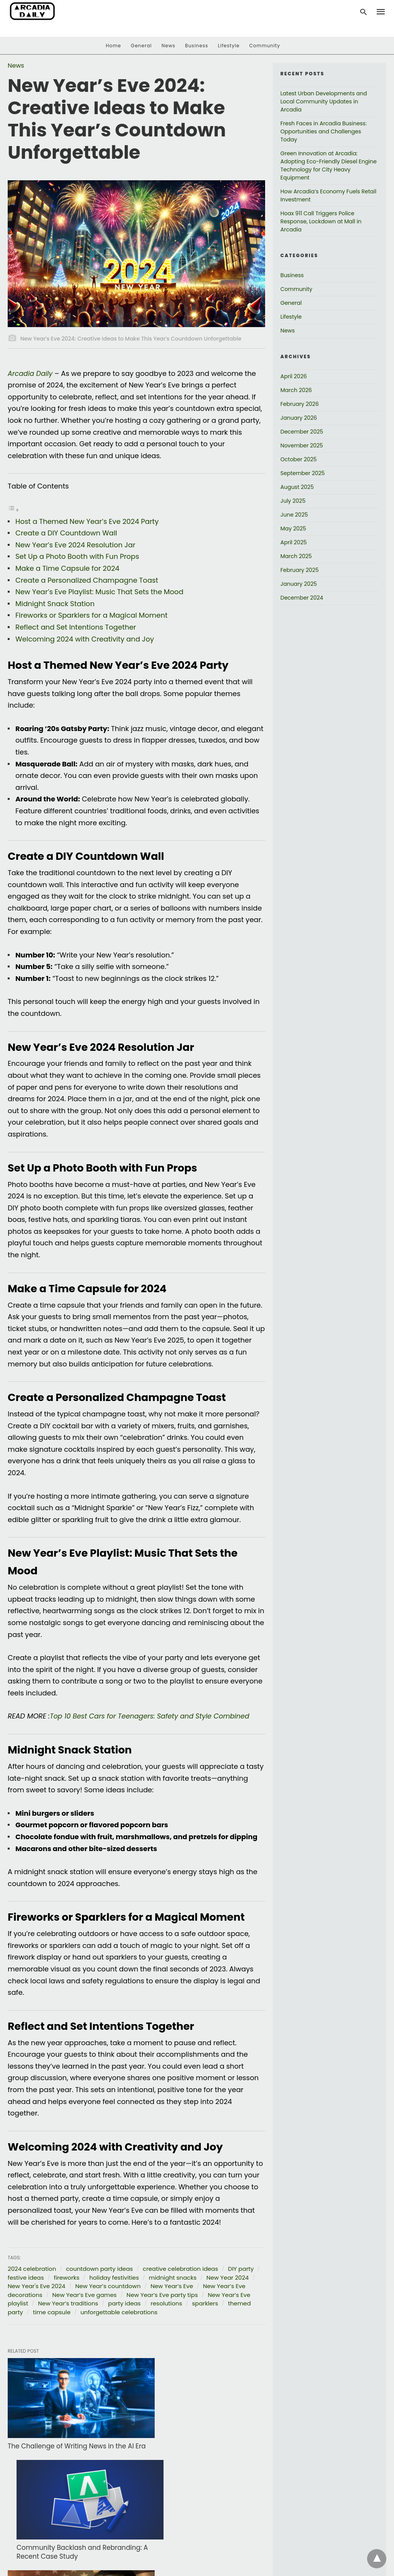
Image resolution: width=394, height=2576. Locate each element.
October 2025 (298, 459)
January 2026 (298, 418)
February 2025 (299, 570)
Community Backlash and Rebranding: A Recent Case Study (186, 2432)
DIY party (241, 2269)
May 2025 (293, 528)
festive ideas (26, 2278)
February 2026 (299, 404)
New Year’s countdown (107, 2286)
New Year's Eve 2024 (36, 2286)
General (141, 45)
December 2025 (301, 431)
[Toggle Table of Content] (13, 509)
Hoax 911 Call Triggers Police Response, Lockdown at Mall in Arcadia (321, 221)
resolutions (166, 2303)
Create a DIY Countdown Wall (66, 533)
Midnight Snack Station (55, 603)
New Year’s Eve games (84, 2295)
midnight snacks (173, 2278)
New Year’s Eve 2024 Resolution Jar (75, 545)
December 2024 (301, 598)
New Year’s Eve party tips (162, 2295)
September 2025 (302, 473)
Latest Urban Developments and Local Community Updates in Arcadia (323, 101)
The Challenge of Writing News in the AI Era (64, 2432)
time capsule (52, 2312)
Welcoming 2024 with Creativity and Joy (84, 639)
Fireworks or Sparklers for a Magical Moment (91, 615)
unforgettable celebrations (118, 2312)
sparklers (205, 2303)
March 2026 (296, 390)
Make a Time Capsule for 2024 (67, 568)
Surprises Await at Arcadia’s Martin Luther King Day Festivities (61, 2524)
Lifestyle (228, 45)
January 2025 (298, 584)
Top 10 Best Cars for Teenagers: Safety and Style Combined (152, 1716)
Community (264, 45)
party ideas (124, 2303)
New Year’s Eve (171, 2286)
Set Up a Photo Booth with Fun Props (77, 556)
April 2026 (293, 376)
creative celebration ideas (180, 2269)
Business (196, 45)
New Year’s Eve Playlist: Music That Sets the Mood (99, 592)
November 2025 (301, 445)
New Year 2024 (227, 2278)
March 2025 (296, 556)
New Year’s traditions (68, 2303)
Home (113, 45)
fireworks (67, 2278)
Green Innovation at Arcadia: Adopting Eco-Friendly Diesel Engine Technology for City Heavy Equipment (328, 165)
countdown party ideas (99, 2269)
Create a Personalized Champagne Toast (86, 580)
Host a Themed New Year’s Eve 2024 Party (87, 521)
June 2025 (294, 515)
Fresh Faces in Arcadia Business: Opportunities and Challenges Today (323, 131)
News (168, 45)
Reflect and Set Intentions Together (75, 627)
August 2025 (297, 487)
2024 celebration (32, 2269)
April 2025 (293, 542)
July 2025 (293, 501)
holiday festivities (114, 2278)
